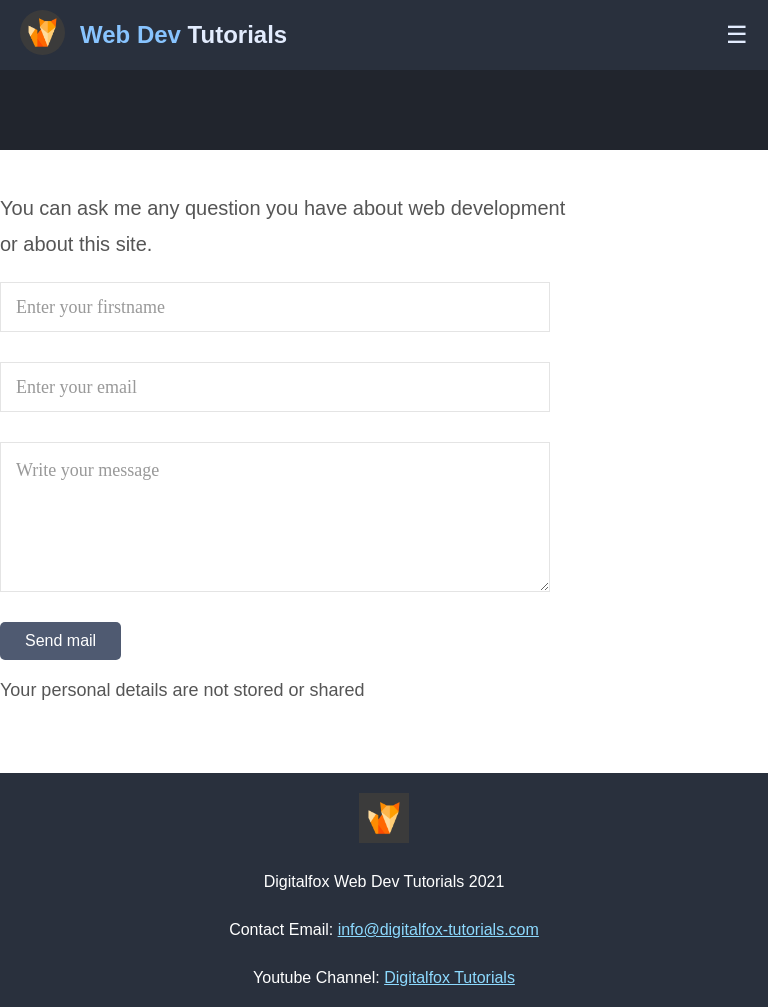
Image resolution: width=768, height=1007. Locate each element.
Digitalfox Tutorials (449, 977)
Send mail (60, 640)
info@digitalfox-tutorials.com (438, 929)
